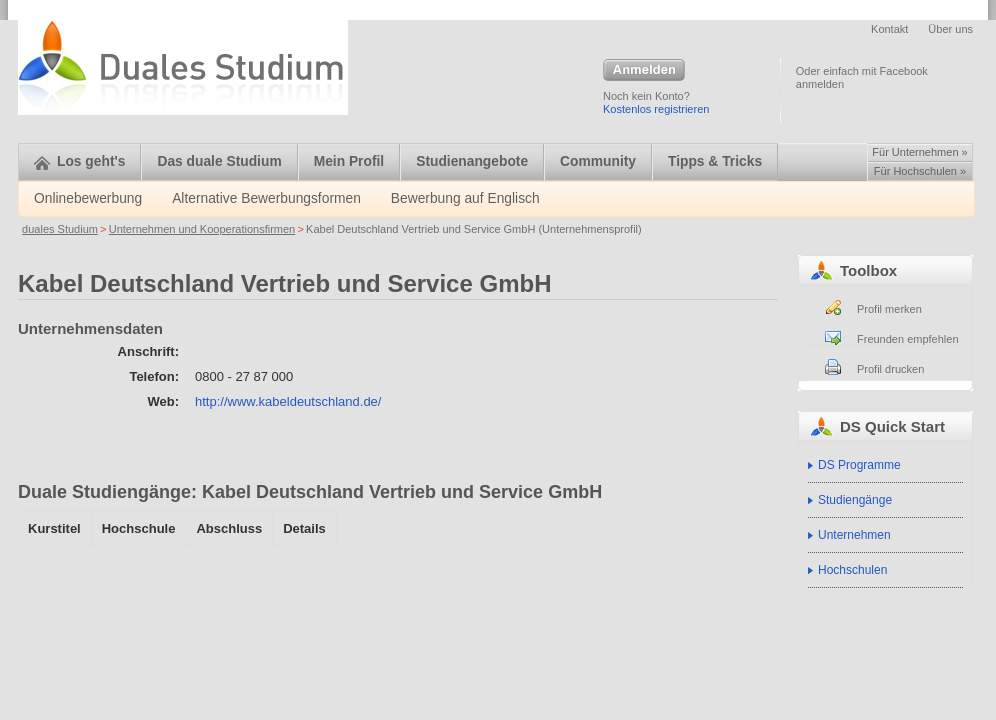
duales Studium (60, 229)
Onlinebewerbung (88, 198)
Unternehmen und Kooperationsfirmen (202, 229)
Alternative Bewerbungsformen (266, 198)
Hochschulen (852, 570)
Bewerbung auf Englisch (465, 198)
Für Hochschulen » (920, 171)
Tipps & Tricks (715, 161)
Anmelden (644, 71)
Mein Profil (349, 161)
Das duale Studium (219, 161)
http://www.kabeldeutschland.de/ (288, 401)
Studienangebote (472, 161)
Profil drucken (890, 369)
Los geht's (79, 161)
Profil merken (889, 309)
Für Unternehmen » (919, 152)
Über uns (950, 29)
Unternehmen (854, 535)
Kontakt (889, 29)
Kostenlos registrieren (656, 109)
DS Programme (859, 465)
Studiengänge (855, 500)
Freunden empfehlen (908, 339)
